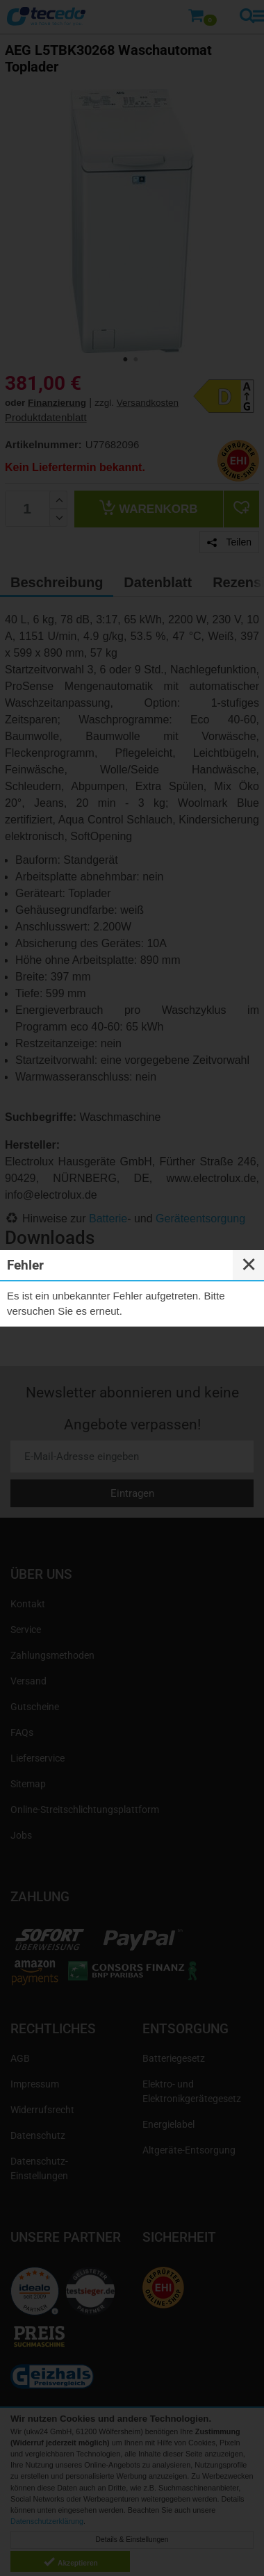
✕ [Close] (248, 1265)
